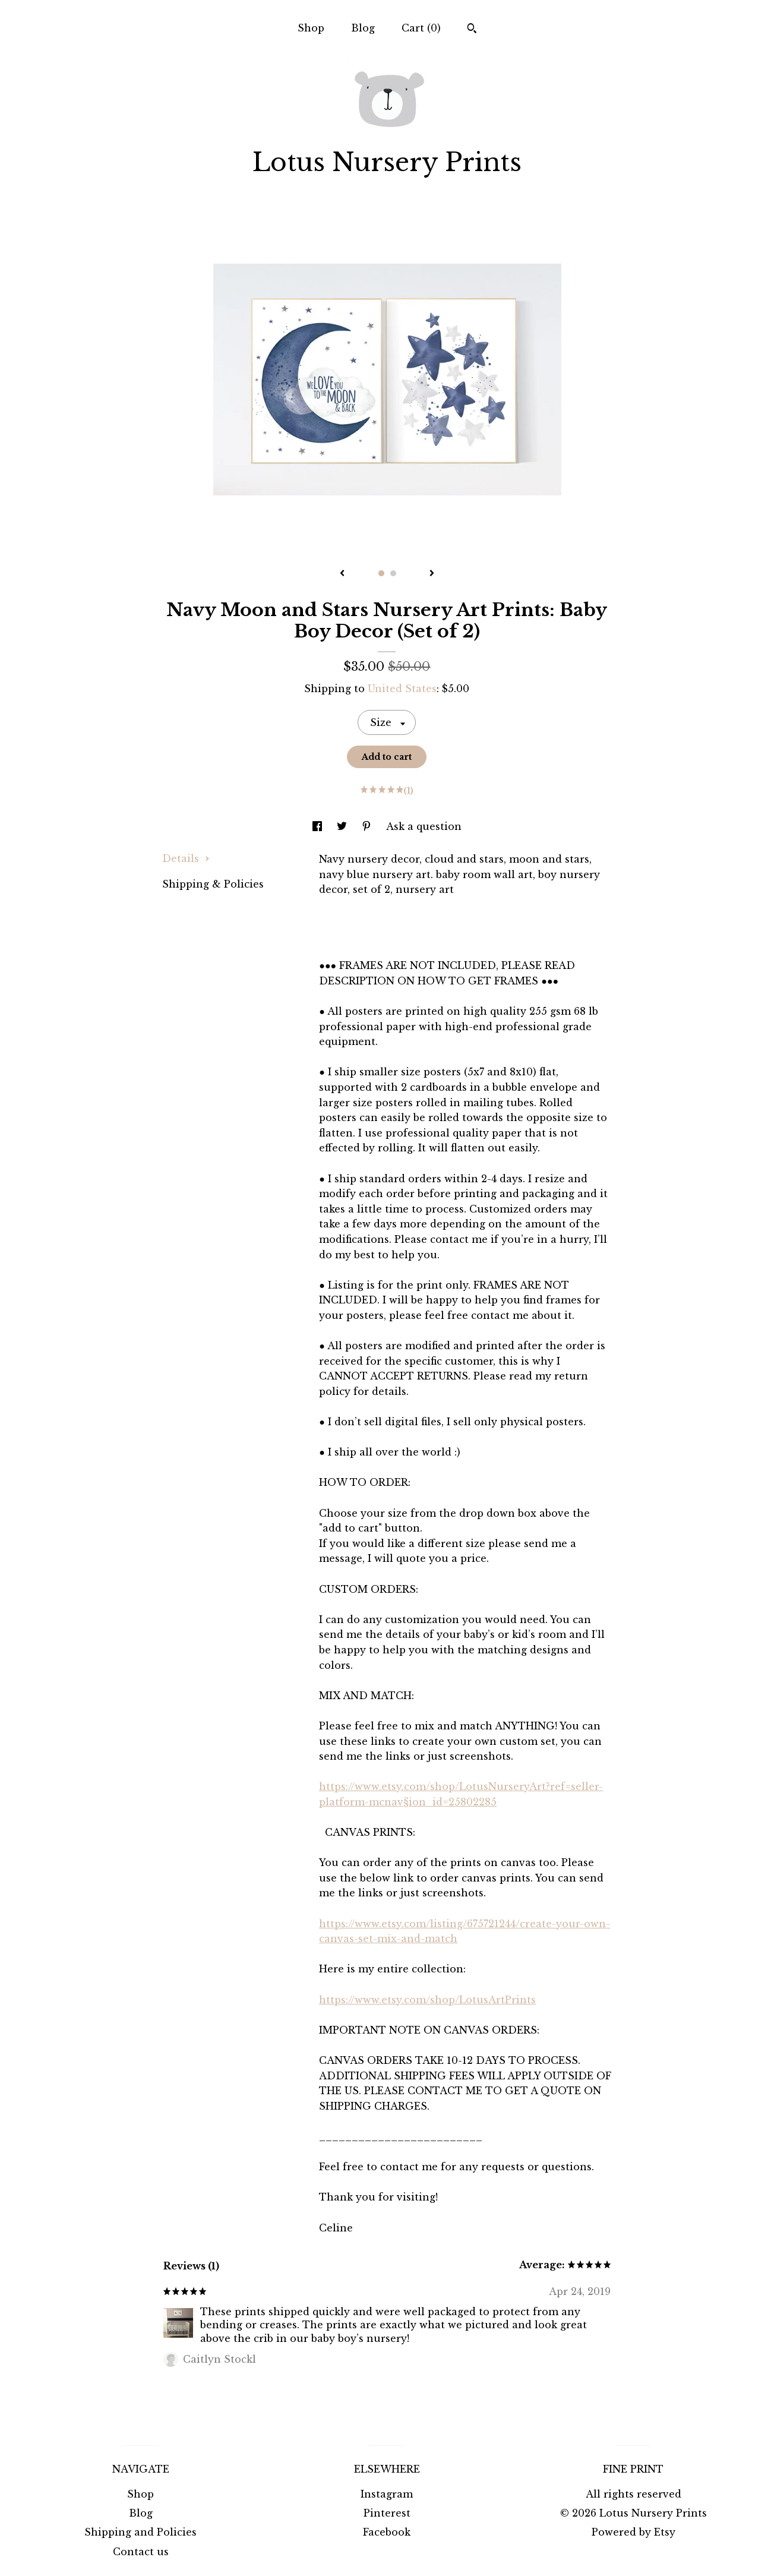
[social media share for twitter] (343, 826)
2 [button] (393, 573)
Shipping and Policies (140, 2532)
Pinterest (387, 2513)
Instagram (387, 2494)
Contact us (141, 2552)
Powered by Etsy (633, 2532)
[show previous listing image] (342, 574)
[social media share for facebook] (318, 826)
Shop (311, 28)
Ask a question (424, 826)
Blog (363, 28)
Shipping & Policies (213, 884)
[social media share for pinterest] (368, 826)
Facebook (386, 2532)
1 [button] (381, 573)
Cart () (421, 28)
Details (186, 858)
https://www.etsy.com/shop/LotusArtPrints (427, 2000)
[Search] (471, 29)
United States (402, 688)
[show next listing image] (432, 574)
